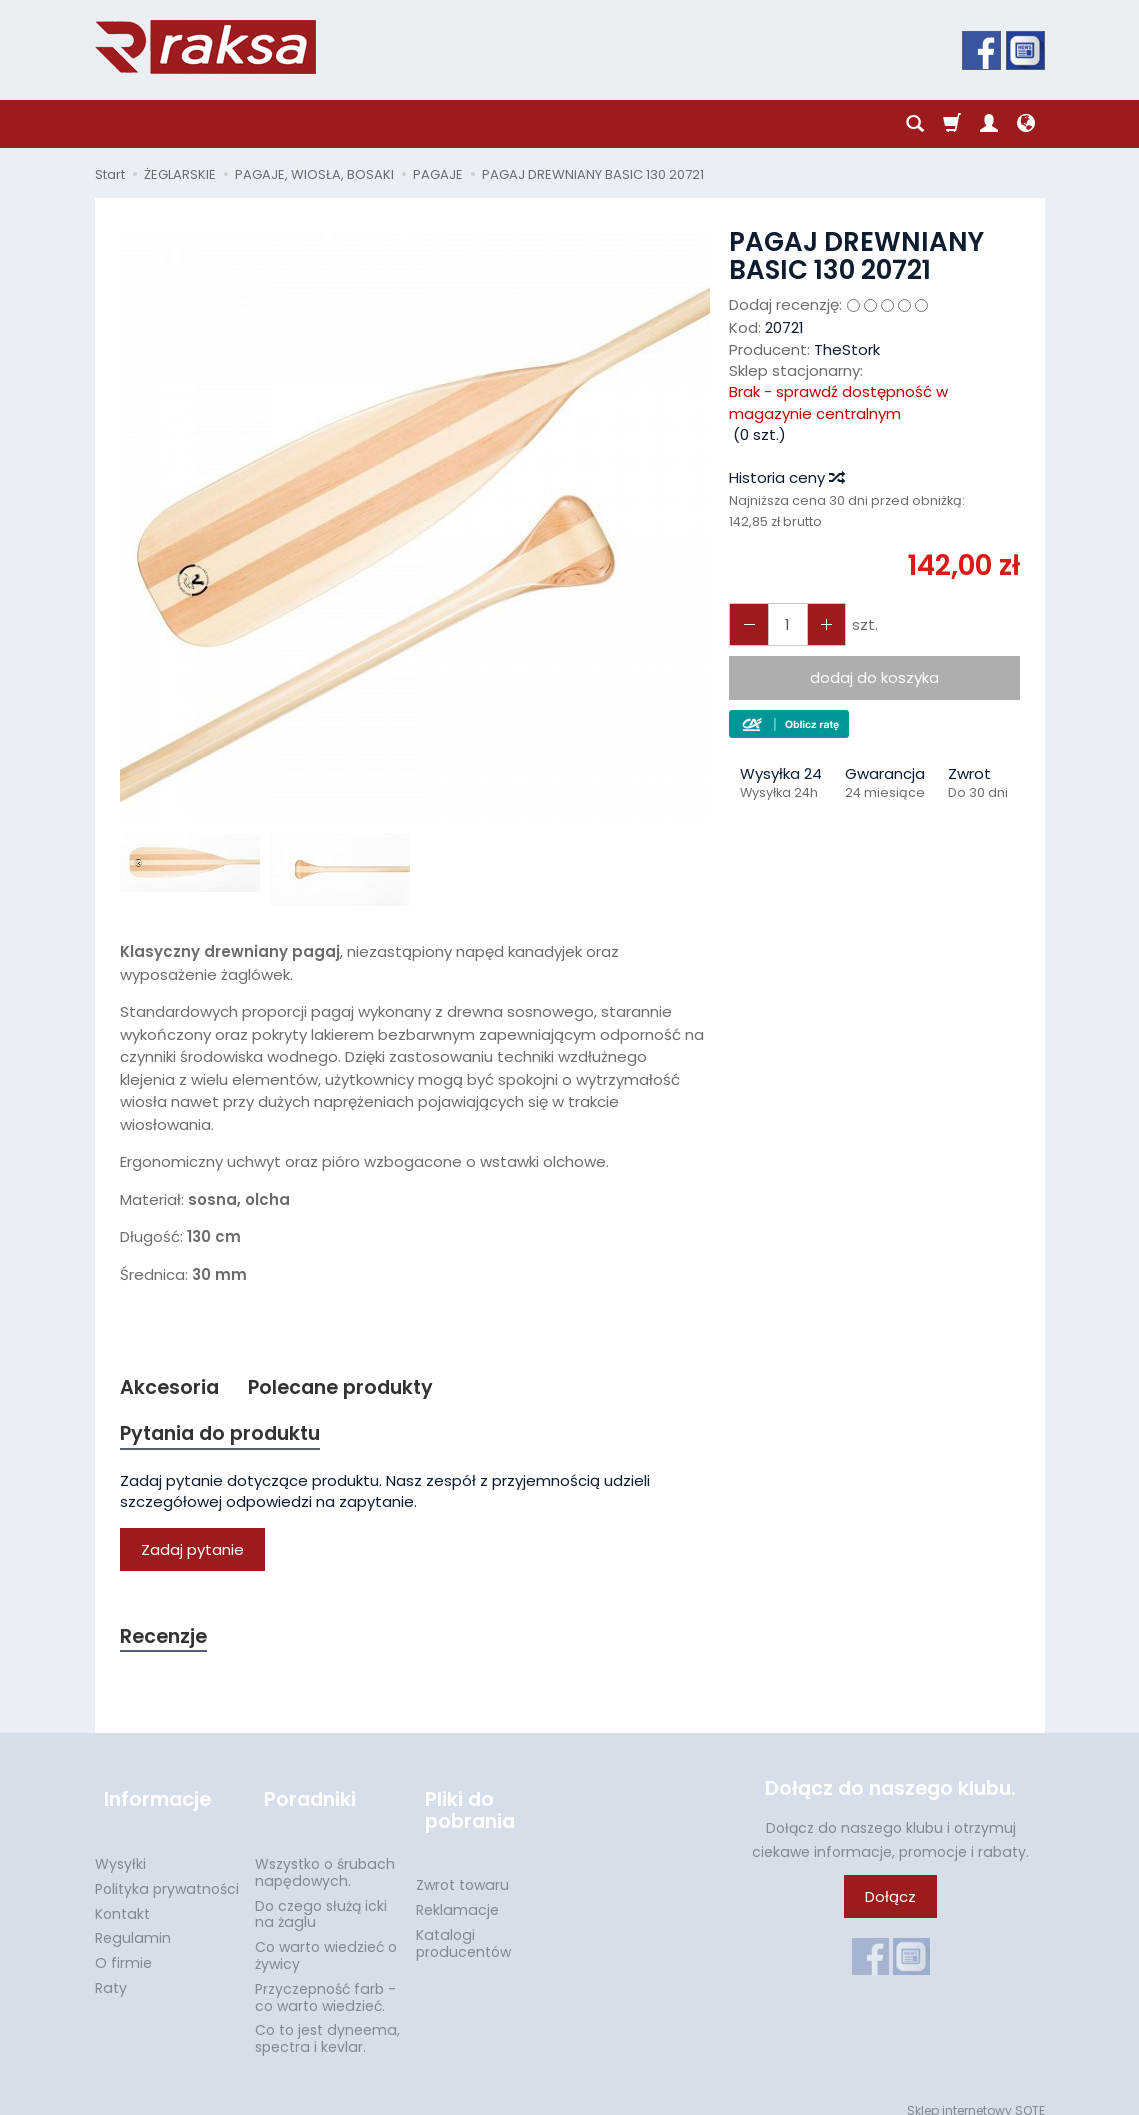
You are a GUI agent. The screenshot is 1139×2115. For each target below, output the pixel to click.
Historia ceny (786, 477)
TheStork (847, 349)
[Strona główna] (205, 47)
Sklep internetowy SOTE (976, 2094)
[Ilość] (782, 624)
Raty (111, 1972)
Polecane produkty (354, 1388)
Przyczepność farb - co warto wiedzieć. (325, 1981)
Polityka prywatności (167, 1873)
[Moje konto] (989, 124)
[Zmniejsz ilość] (818, 624)
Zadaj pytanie (192, 1554)
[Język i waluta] (1026, 124)
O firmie (123, 1948)
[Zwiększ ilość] (746, 624)
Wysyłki (120, 1848)
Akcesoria (172, 1388)
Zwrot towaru (462, 1870)
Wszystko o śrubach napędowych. (325, 1856)
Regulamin (133, 1923)
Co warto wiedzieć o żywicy (326, 1940)
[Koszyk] (952, 124)
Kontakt (122, 1898)
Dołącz (890, 1903)
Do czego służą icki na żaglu (321, 1898)
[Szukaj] (915, 124)
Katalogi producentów (463, 1928)
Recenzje (167, 1642)
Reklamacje (457, 1895)
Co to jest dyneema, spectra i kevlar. (327, 2023)
